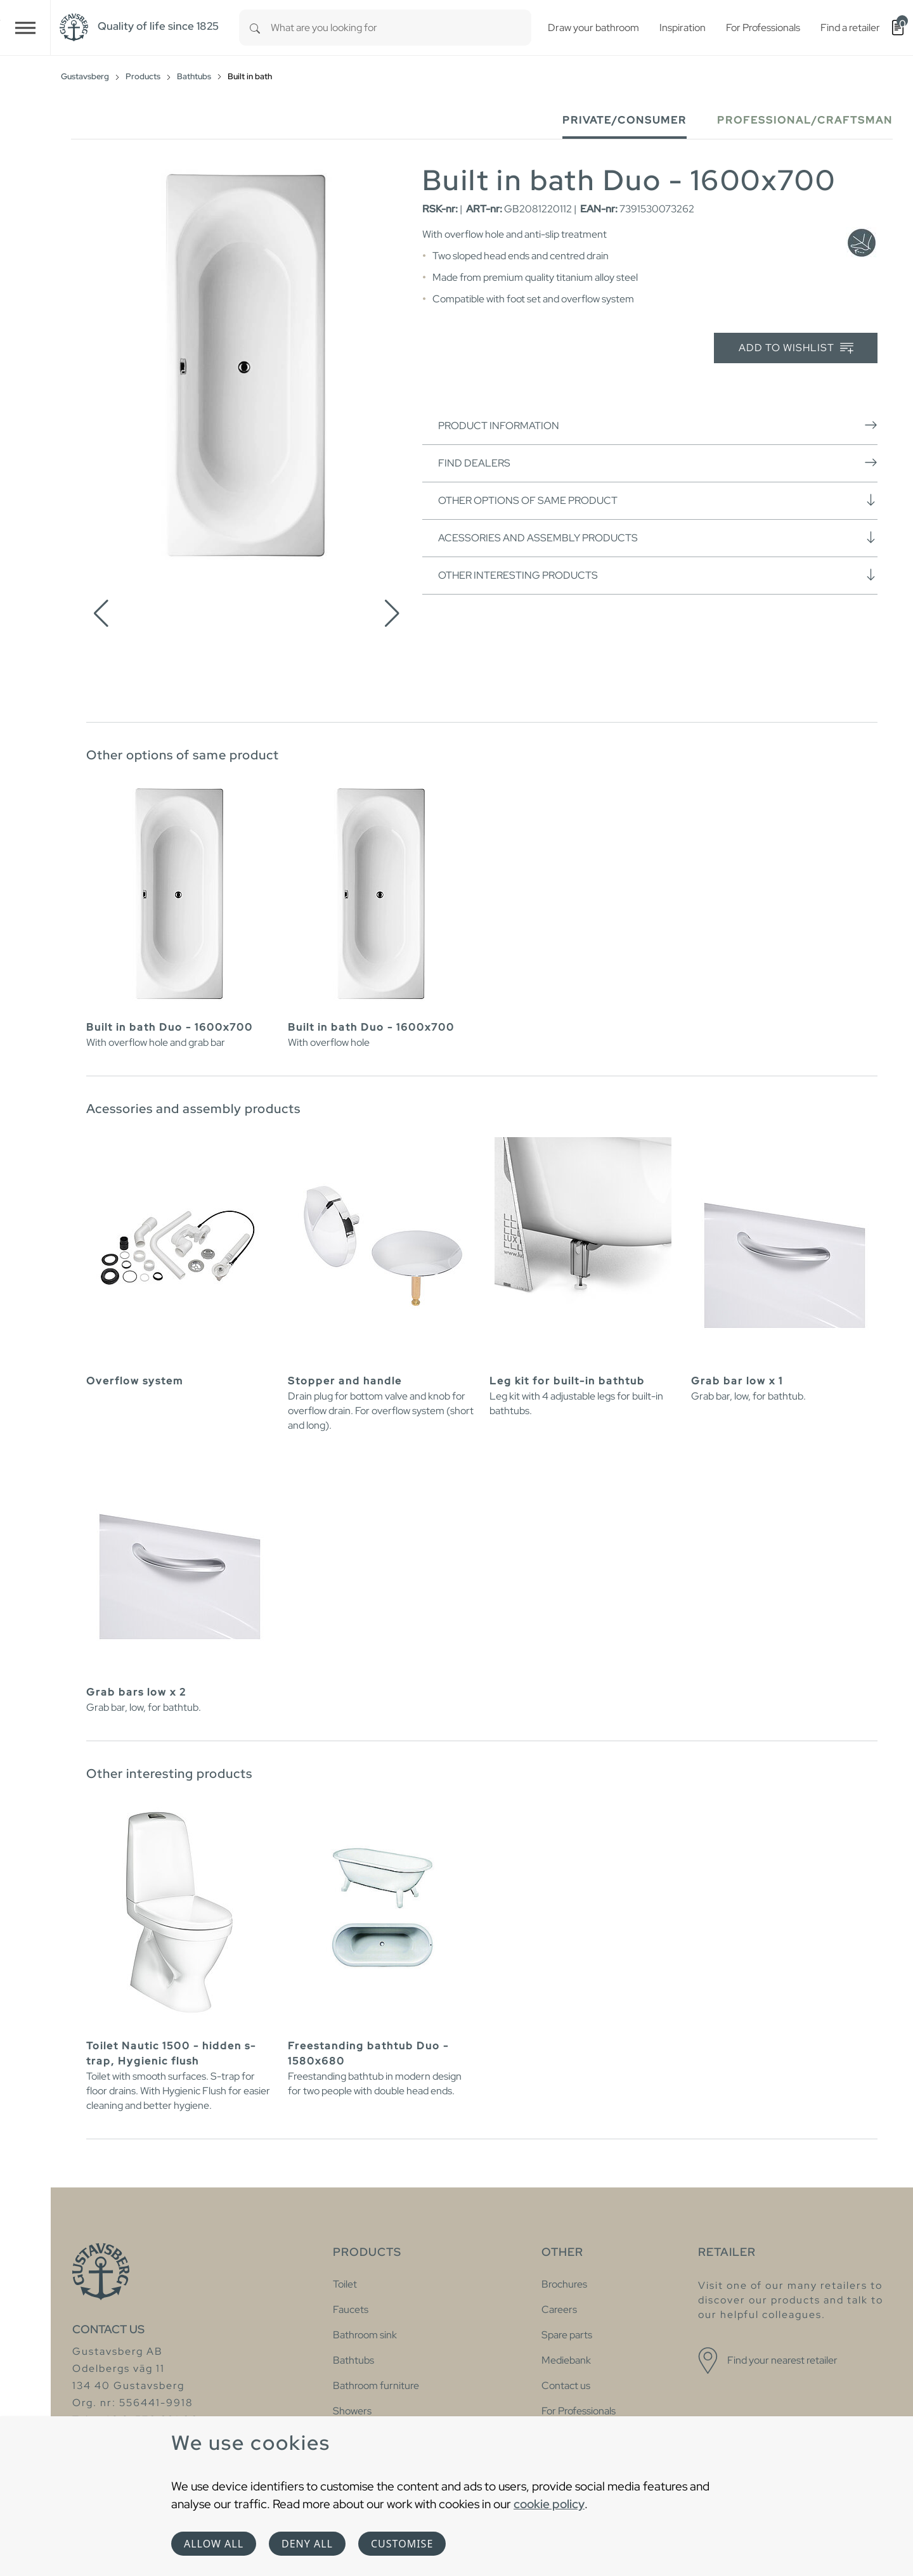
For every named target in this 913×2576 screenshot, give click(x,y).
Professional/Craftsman (805, 120)
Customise (402, 2544)
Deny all (307, 2544)
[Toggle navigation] (25, 27)
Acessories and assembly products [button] (657, 537)
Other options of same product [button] (657, 500)
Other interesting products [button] (657, 575)
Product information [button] (657, 425)
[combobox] (401, 27)
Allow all (213, 2544)
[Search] (255, 27)
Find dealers (657, 463)
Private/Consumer (624, 120)
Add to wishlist (796, 348)
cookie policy (549, 2504)
